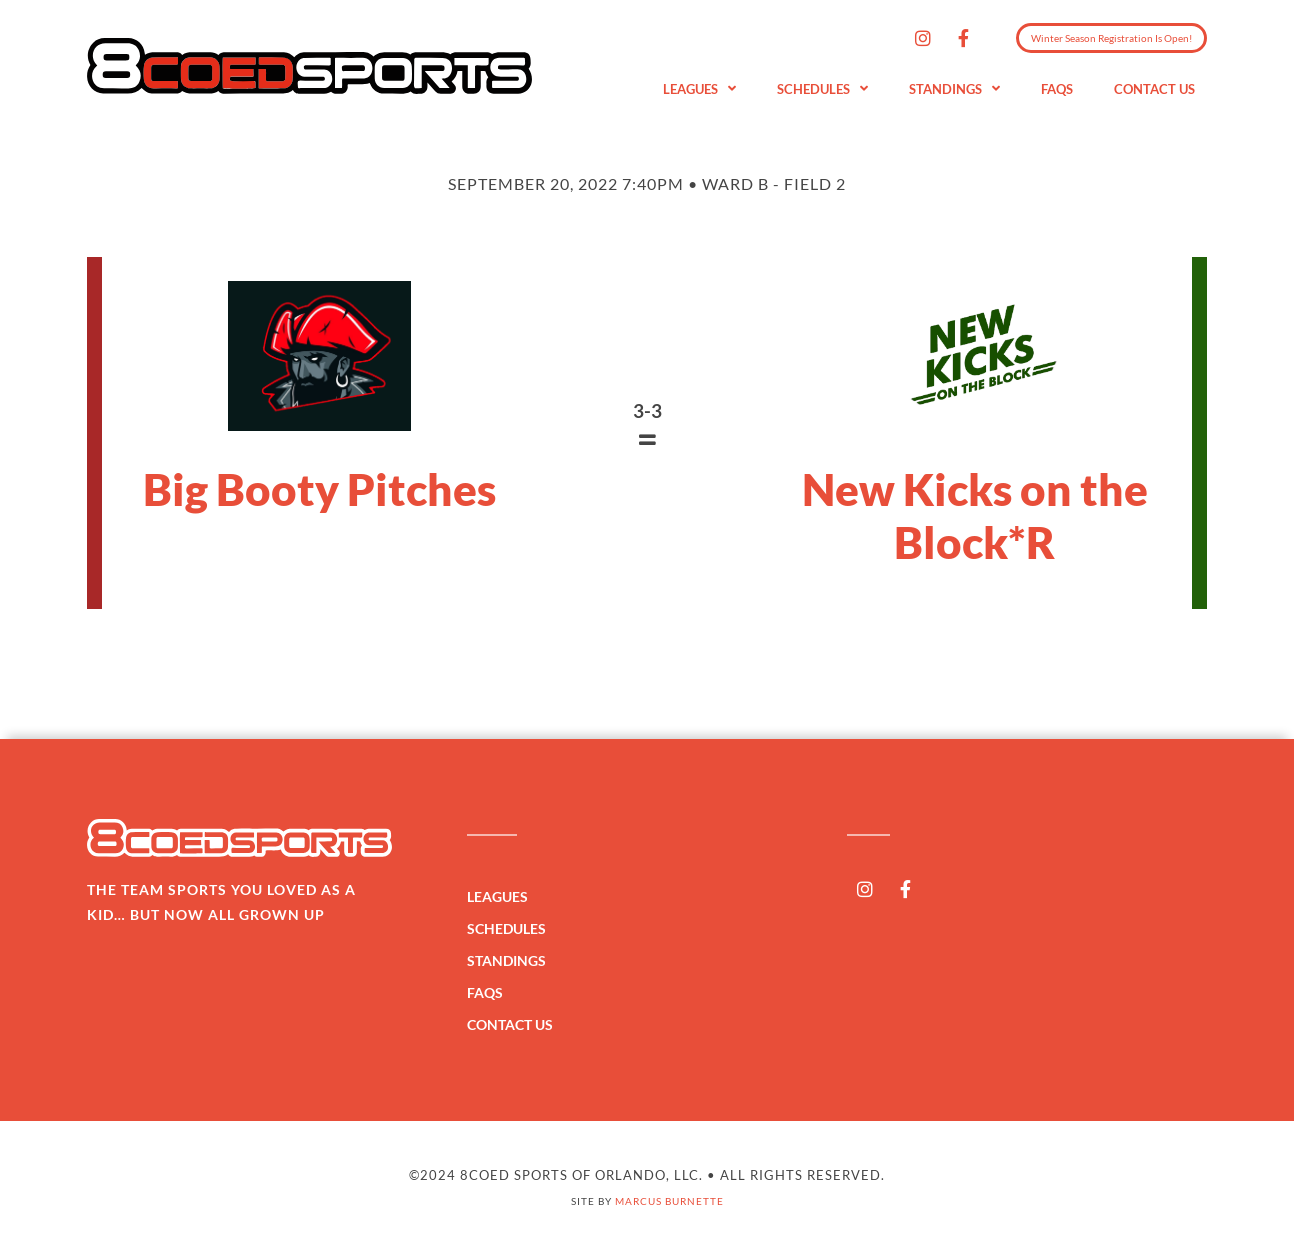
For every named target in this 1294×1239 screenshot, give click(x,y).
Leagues (699, 89)
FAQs (1057, 89)
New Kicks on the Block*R (975, 515)
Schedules (822, 89)
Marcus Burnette (669, 1201)
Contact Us (1154, 89)
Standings (954, 89)
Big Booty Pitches (319, 489)
